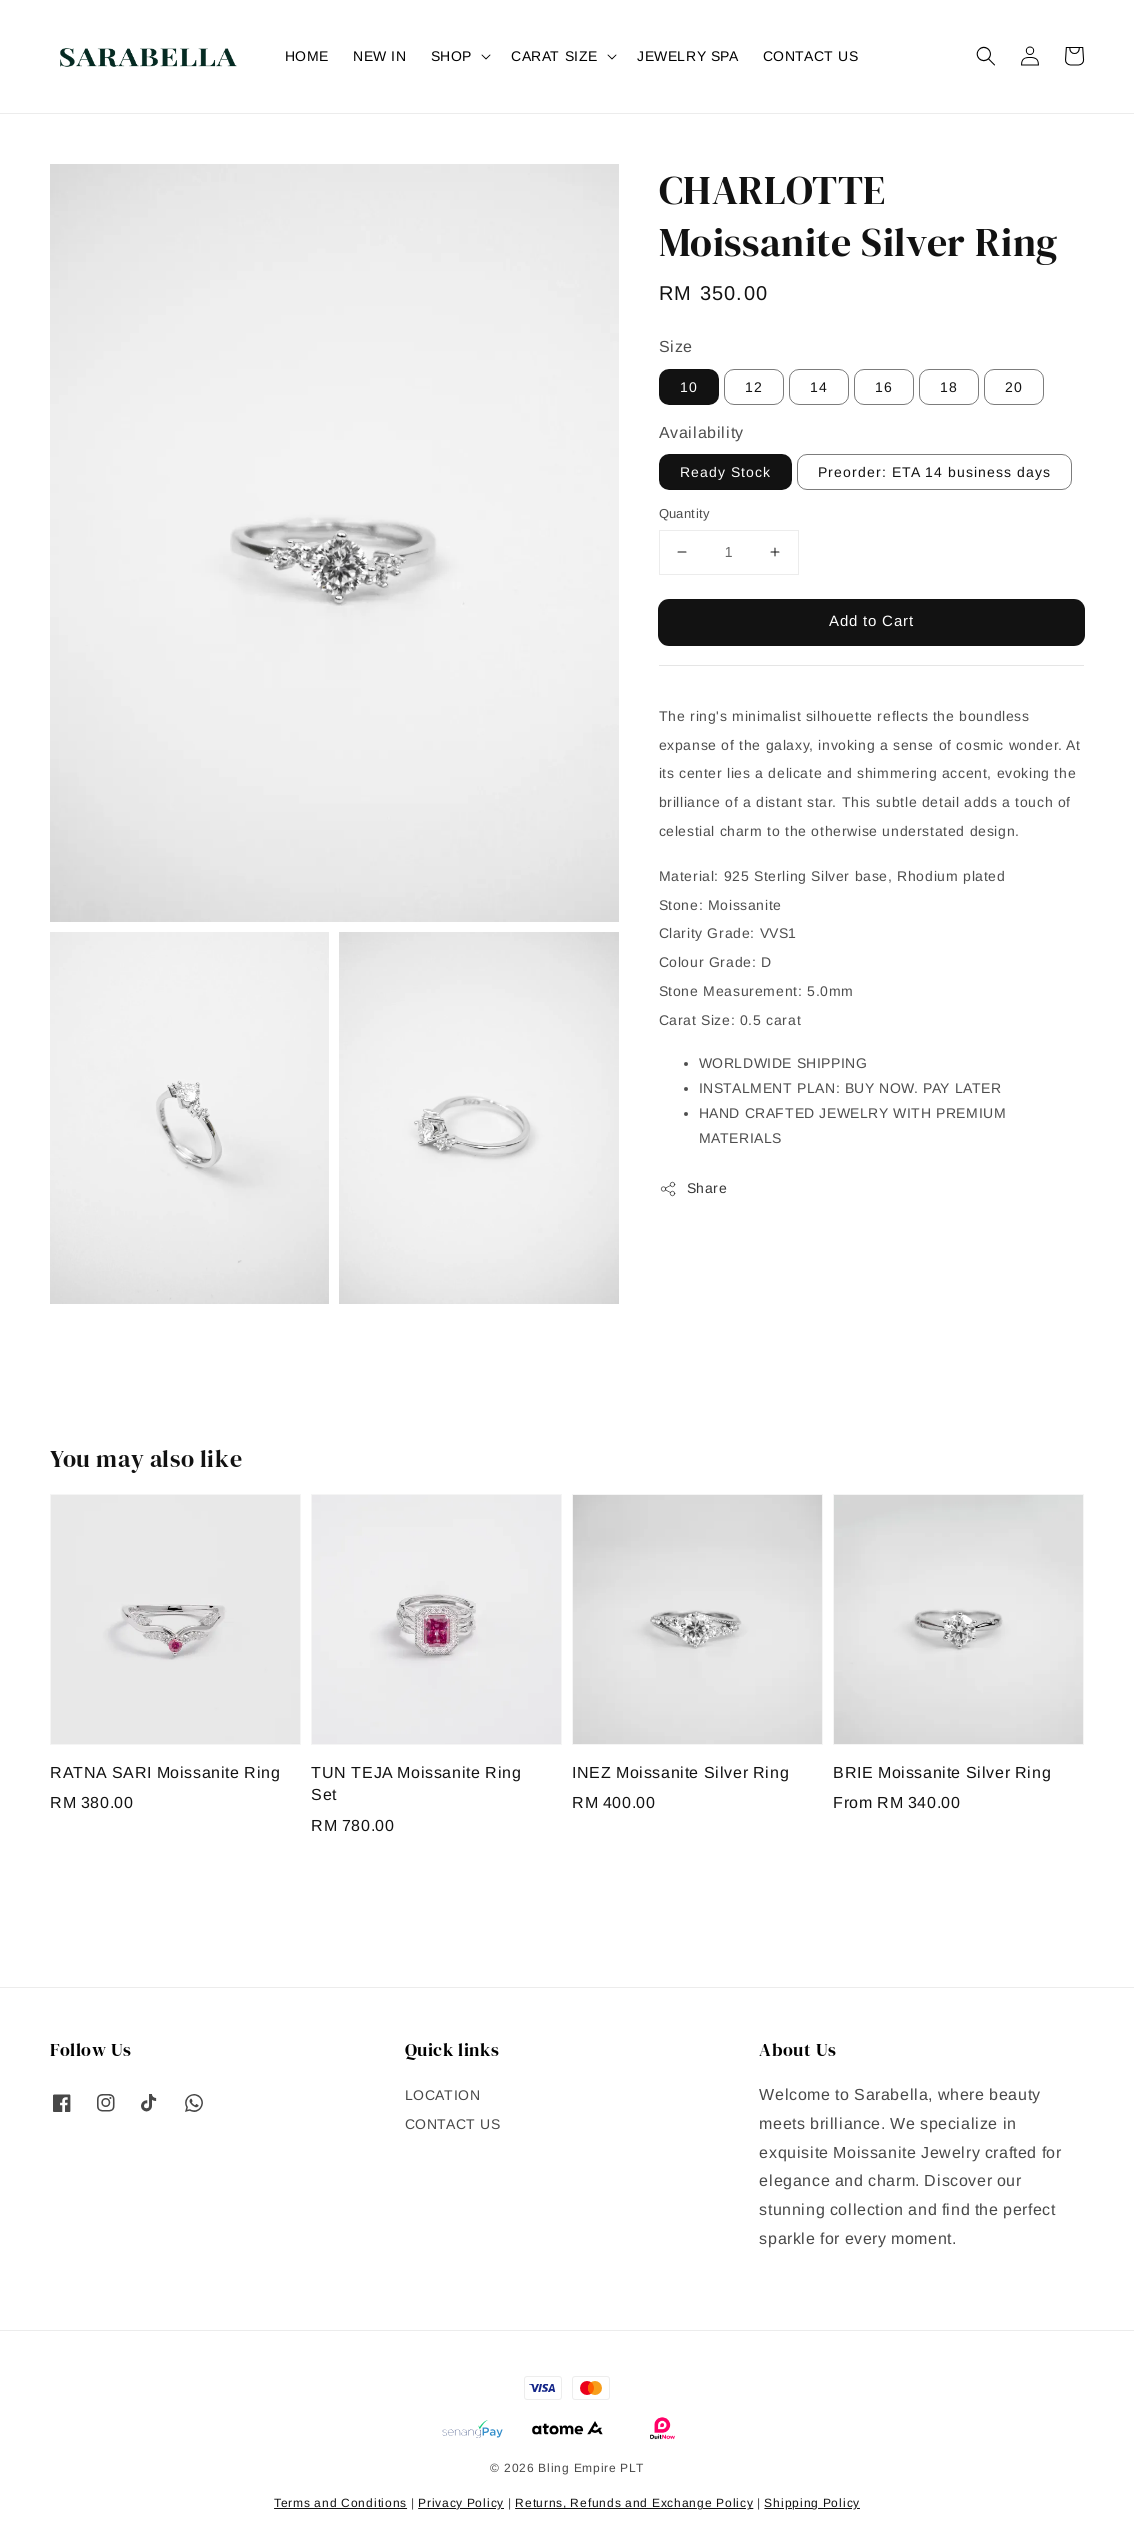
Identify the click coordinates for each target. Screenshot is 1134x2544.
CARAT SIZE (554, 56)
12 (754, 387)
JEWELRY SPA (688, 56)
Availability (701, 432)
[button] (986, 56)
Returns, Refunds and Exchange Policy (634, 2503)
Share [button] (693, 1189)
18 (949, 387)
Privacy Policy (461, 2503)
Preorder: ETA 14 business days (934, 472)
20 (1014, 387)
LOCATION (443, 2095)
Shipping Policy (812, 2503)
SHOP (451, 56)
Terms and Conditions (340, 2503)
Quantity (685, 513)
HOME (307, 56)
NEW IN (380, 56)
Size (676, 346)
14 (819, 387)
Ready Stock (725, 472)
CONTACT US (811, 56)
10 (689, 387)
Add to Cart (871, 620)
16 (884, 387)
